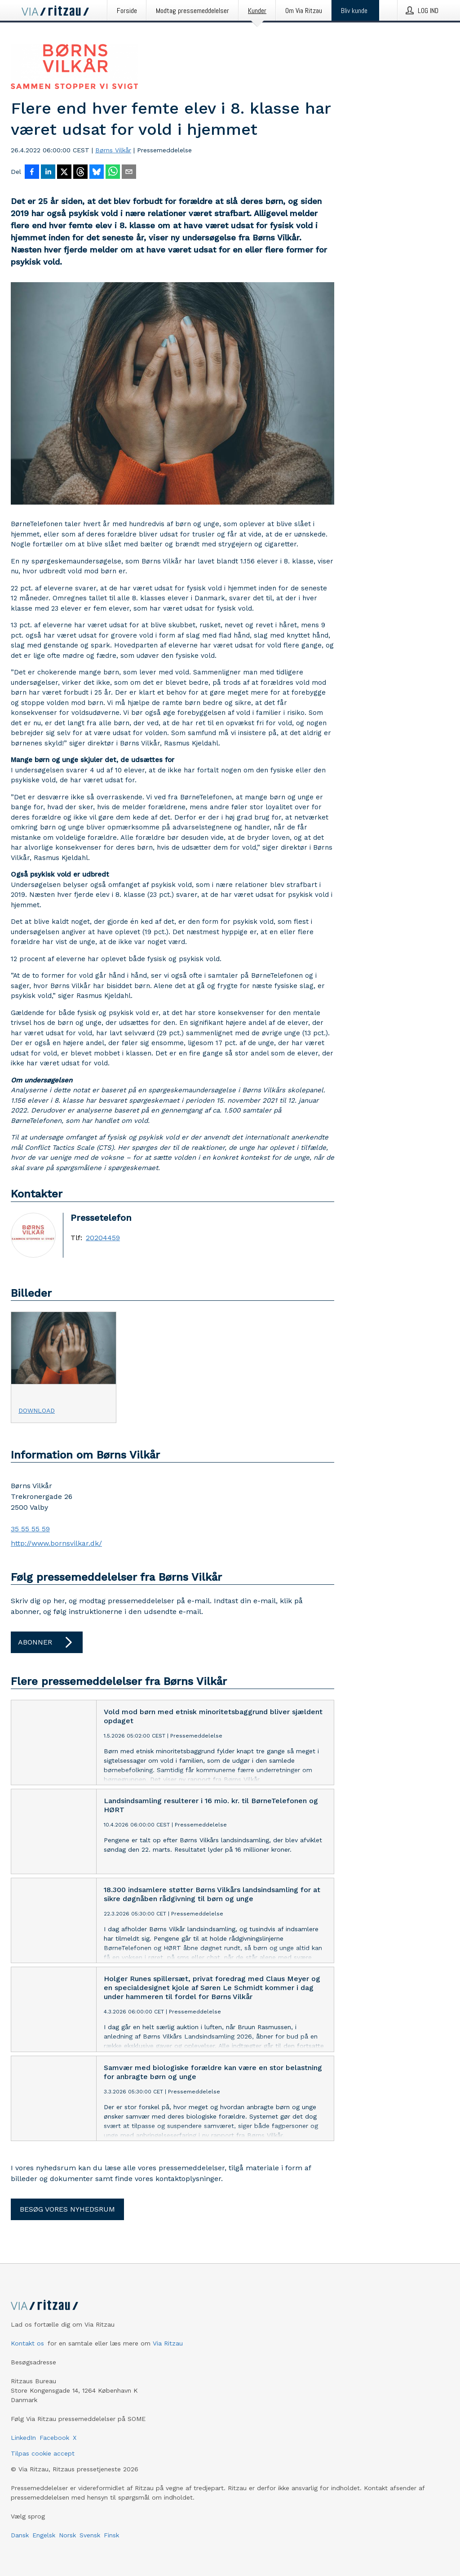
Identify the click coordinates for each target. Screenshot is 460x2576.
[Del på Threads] (80, 172)
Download (36, 1410)
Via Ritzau (168, 2343)
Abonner (46, 1642)
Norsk (67, 2535)
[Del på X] (64, 172)
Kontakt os (27, 2343)
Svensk (90, 2535)
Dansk (20, 2535)
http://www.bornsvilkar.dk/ (56, 1543)
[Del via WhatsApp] (113, 172)
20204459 (103, 1238)
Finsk (111, 2535)
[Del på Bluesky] (96, 172)
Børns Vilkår (113, 150)
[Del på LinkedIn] (48, 172)
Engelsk (43, 2535)
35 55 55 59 (30, 1529)
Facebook (54, 2437)
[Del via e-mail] (129, 172)
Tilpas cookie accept (43, 2453)
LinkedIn (23, 2437)
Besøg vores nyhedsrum (67, 2209)
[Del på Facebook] (32, 172)
